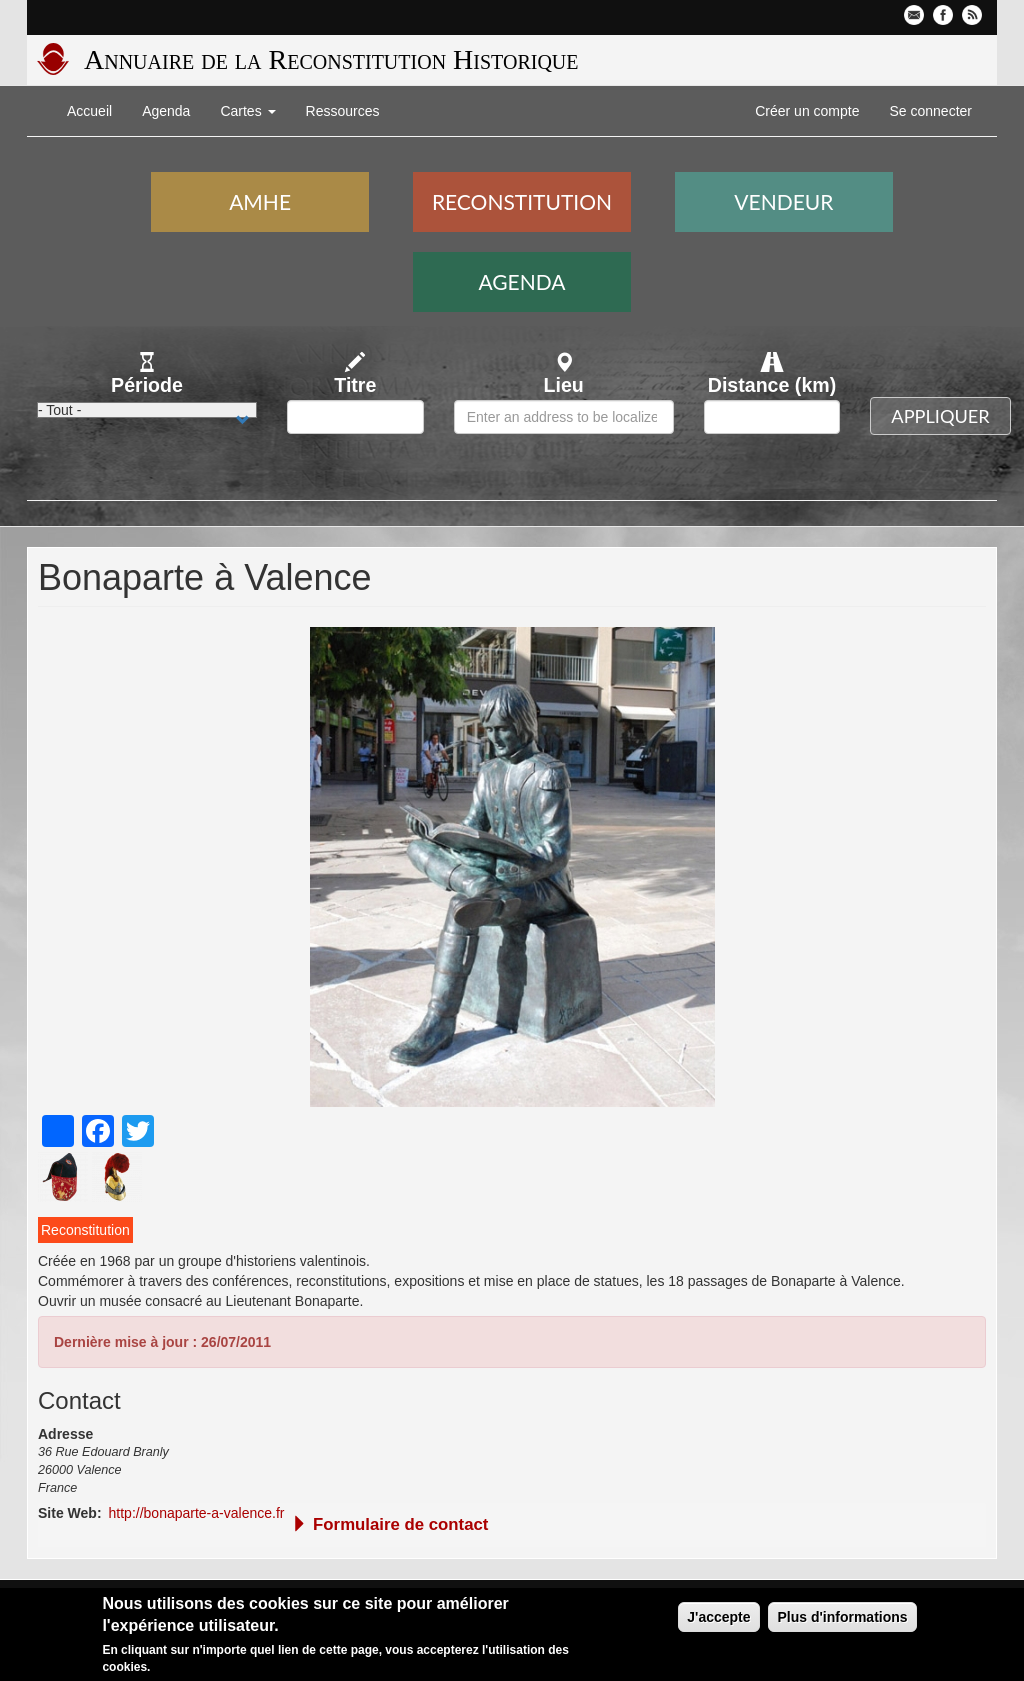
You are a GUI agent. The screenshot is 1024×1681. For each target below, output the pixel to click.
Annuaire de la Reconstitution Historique (331, 59)
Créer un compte (807, 111)
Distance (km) (772, 385)
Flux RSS (972, 15)
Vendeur (783, 201)
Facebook (943, 15)
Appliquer (940, 416)
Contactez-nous (914, 15)
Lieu (564, 385)
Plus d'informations (842, 1617)
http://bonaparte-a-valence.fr (197, 1513)
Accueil (89, 111)
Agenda (166, 111)
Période (147, 385)
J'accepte (718, 1617)
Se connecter (931, 111)
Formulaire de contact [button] (389, 1524)
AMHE (260, 201)
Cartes (247, 111)
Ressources (343, 111)
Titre (355, 385)
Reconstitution (522, 201)
